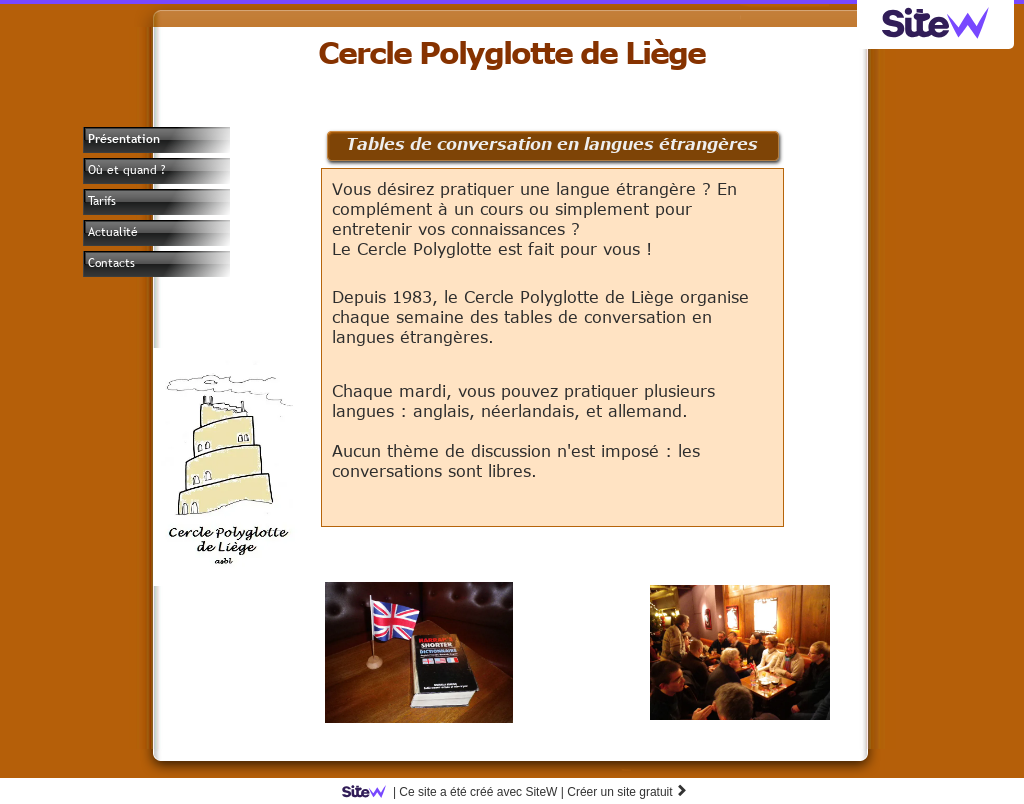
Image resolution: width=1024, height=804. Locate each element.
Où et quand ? (126, 170)
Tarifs (102, 201)
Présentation (124, 139)
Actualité (113, 232)
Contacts (111, 263)
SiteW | (456, 792)
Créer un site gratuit (627, 792)
